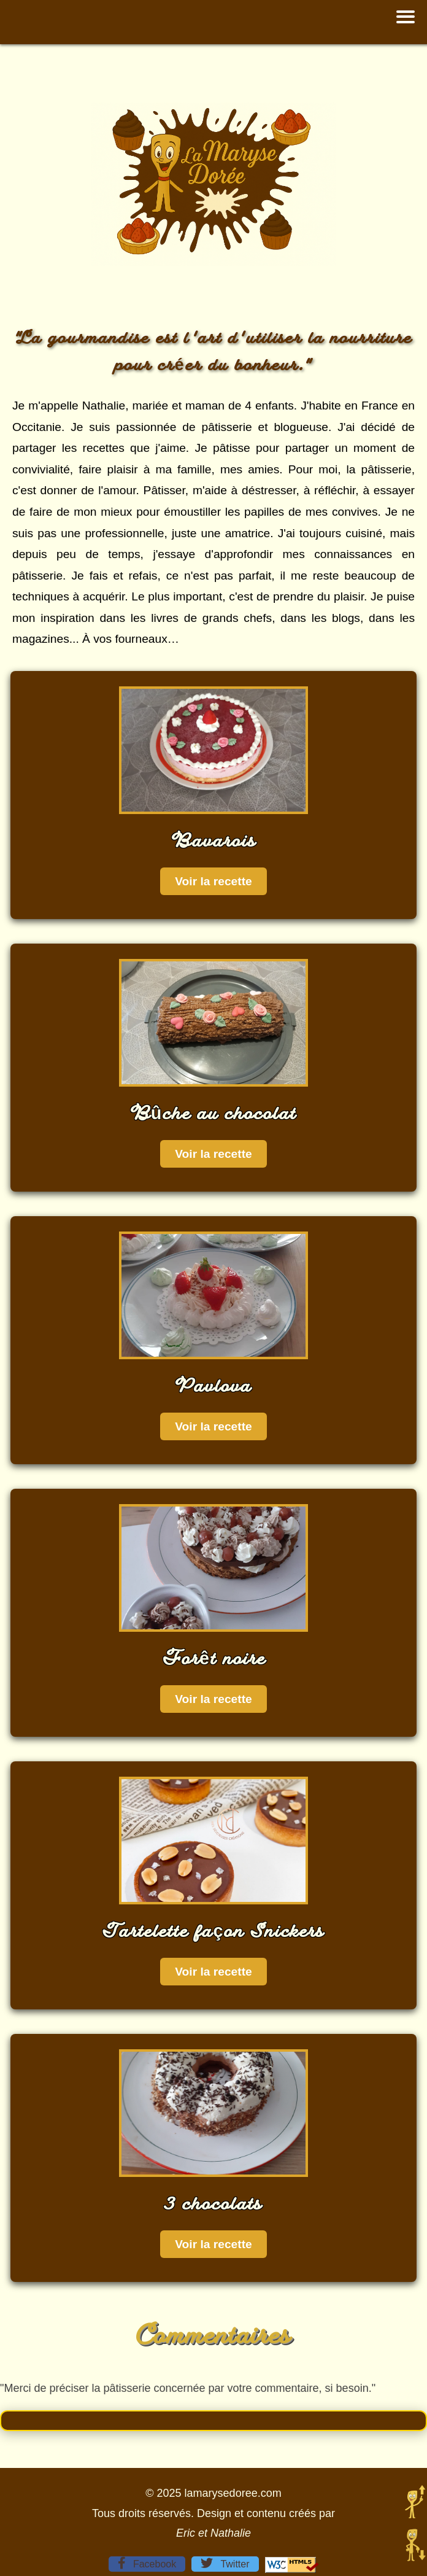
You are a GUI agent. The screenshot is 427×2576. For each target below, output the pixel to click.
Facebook (147, 2563)
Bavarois (214, 840)
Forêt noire (213, 1657)
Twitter (225, 2563)
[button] (405, 17)
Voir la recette (213, 881)
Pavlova (213, 1385)
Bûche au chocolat (214, 1112)
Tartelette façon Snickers (213, 1930)
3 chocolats (213, 2202)
